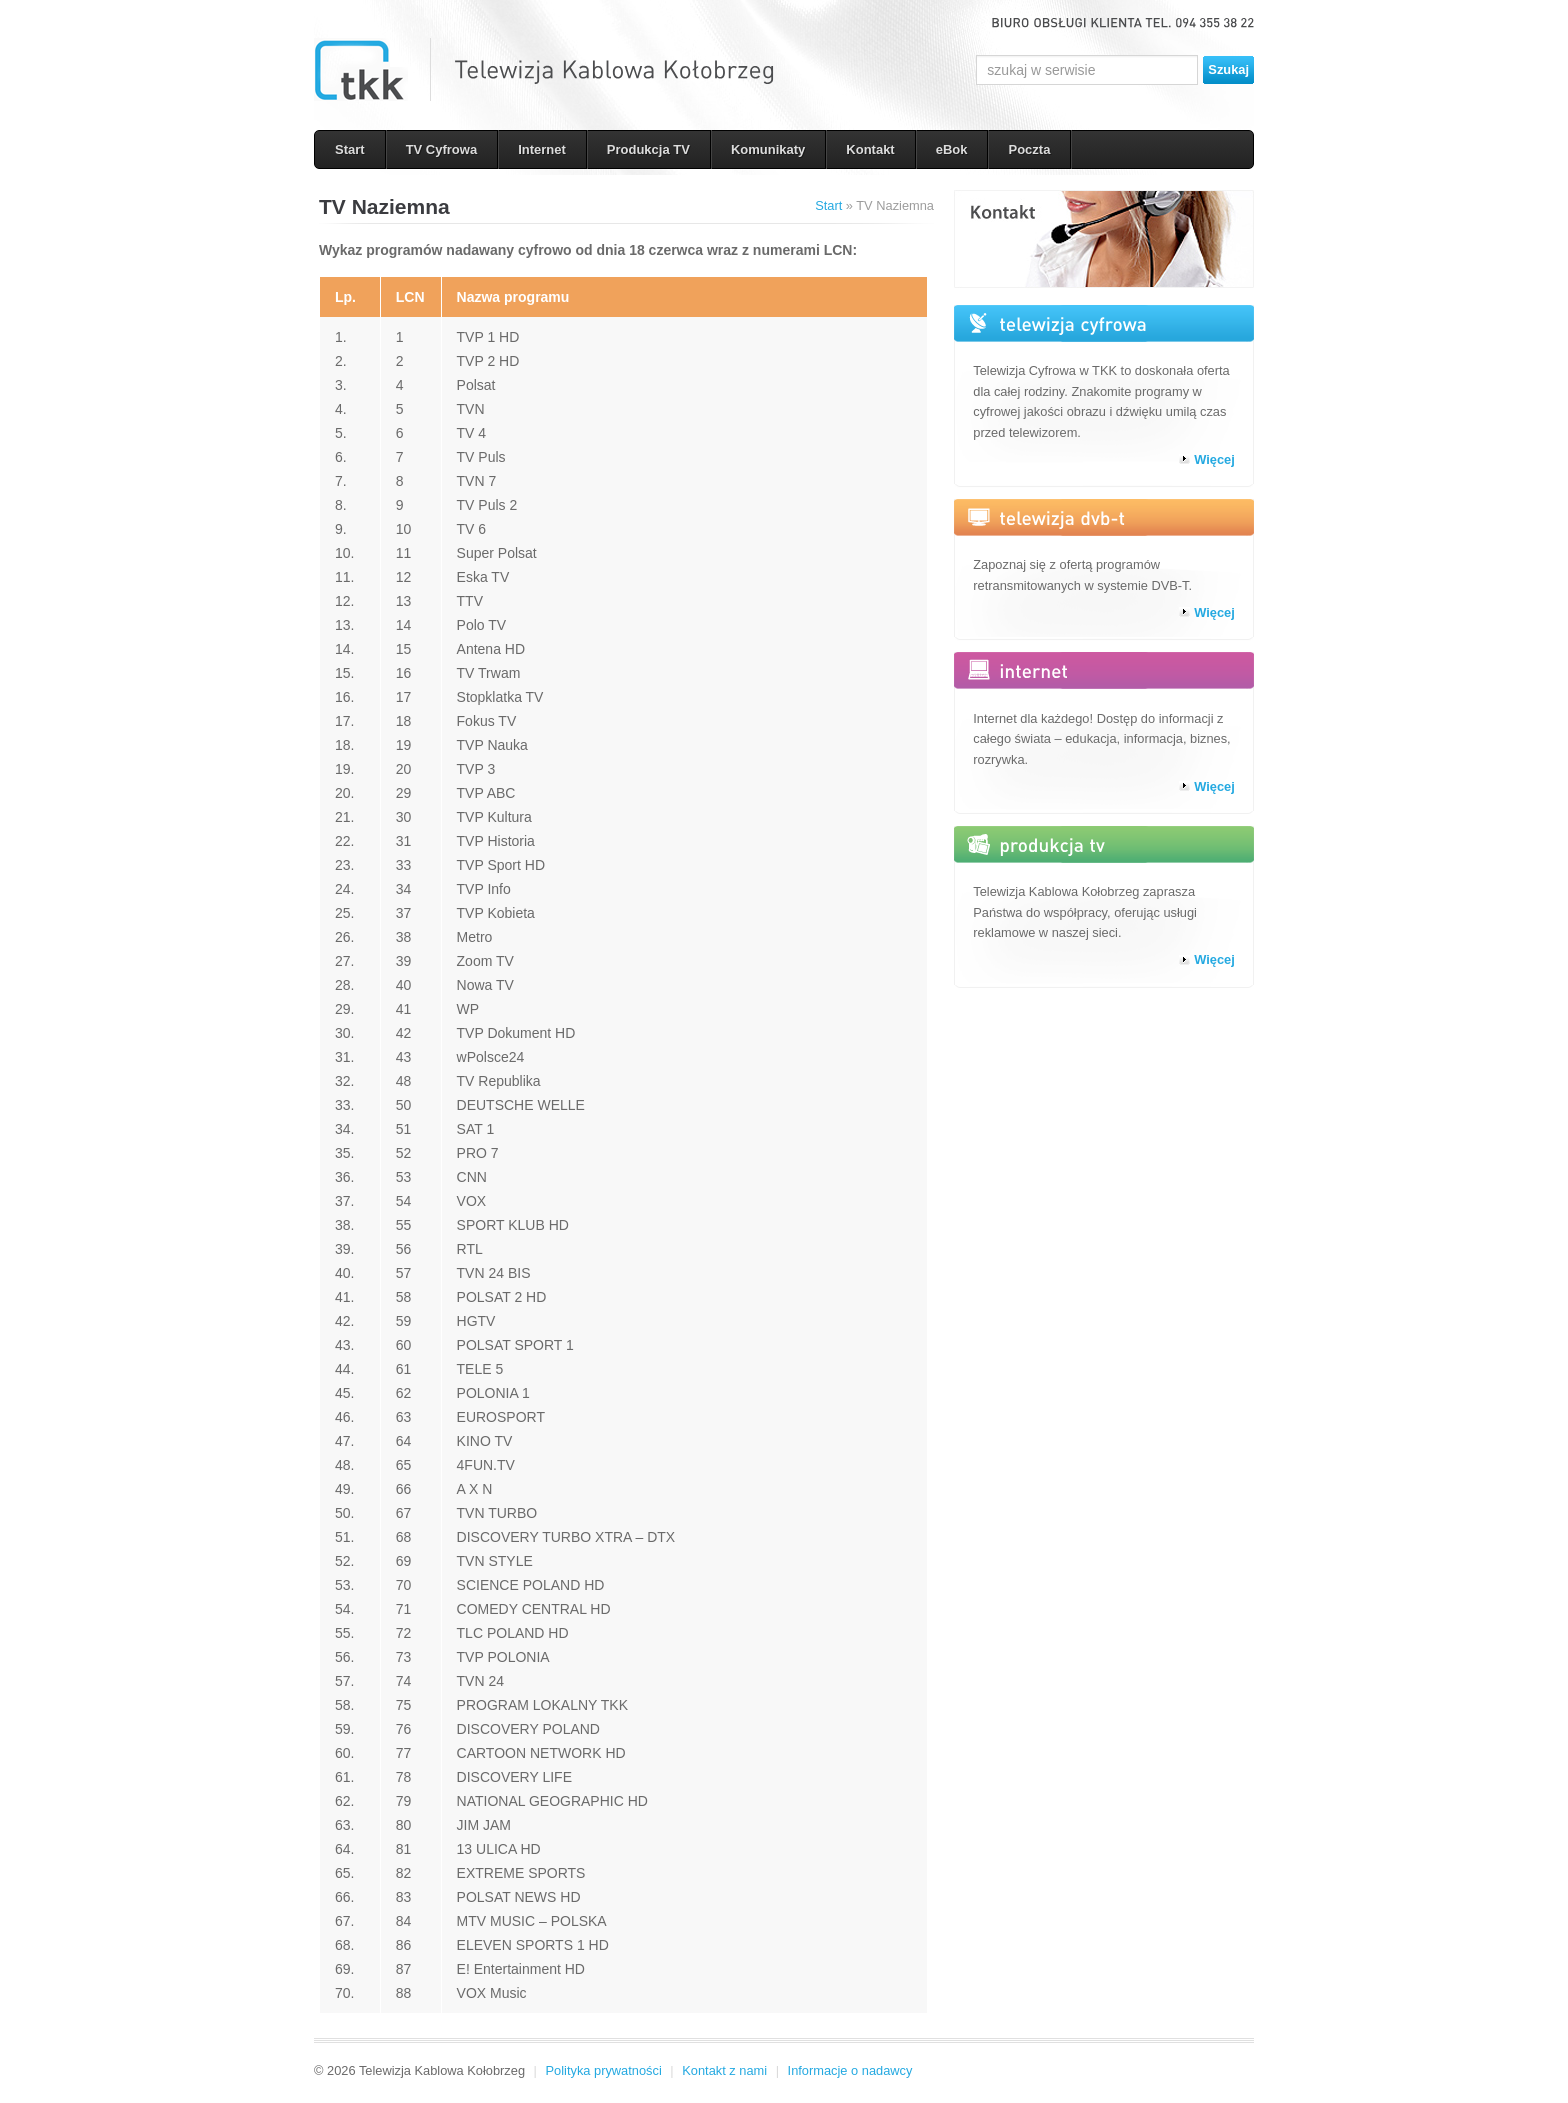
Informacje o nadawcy (850, 2070)
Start (350, 149)
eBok (952, 149)
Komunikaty (768, 149)
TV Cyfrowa (442, 149)
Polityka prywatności (604, 2070)
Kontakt (870, 149)
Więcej (1214, 459)
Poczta (1029, 149)
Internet (542, 149)
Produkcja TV (648, 149)
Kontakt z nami (724, 2070)
